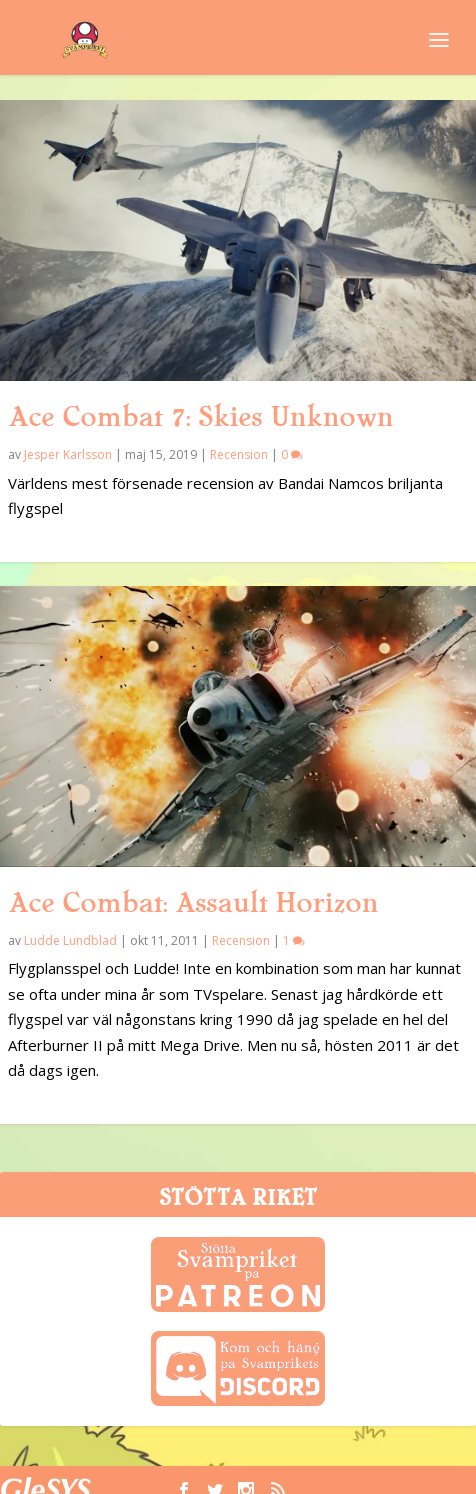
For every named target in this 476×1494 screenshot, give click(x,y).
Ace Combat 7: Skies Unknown (200, 417)
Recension (239, 454)
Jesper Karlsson (68, 454)
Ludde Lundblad (70, 940)
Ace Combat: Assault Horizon (193, 903)
